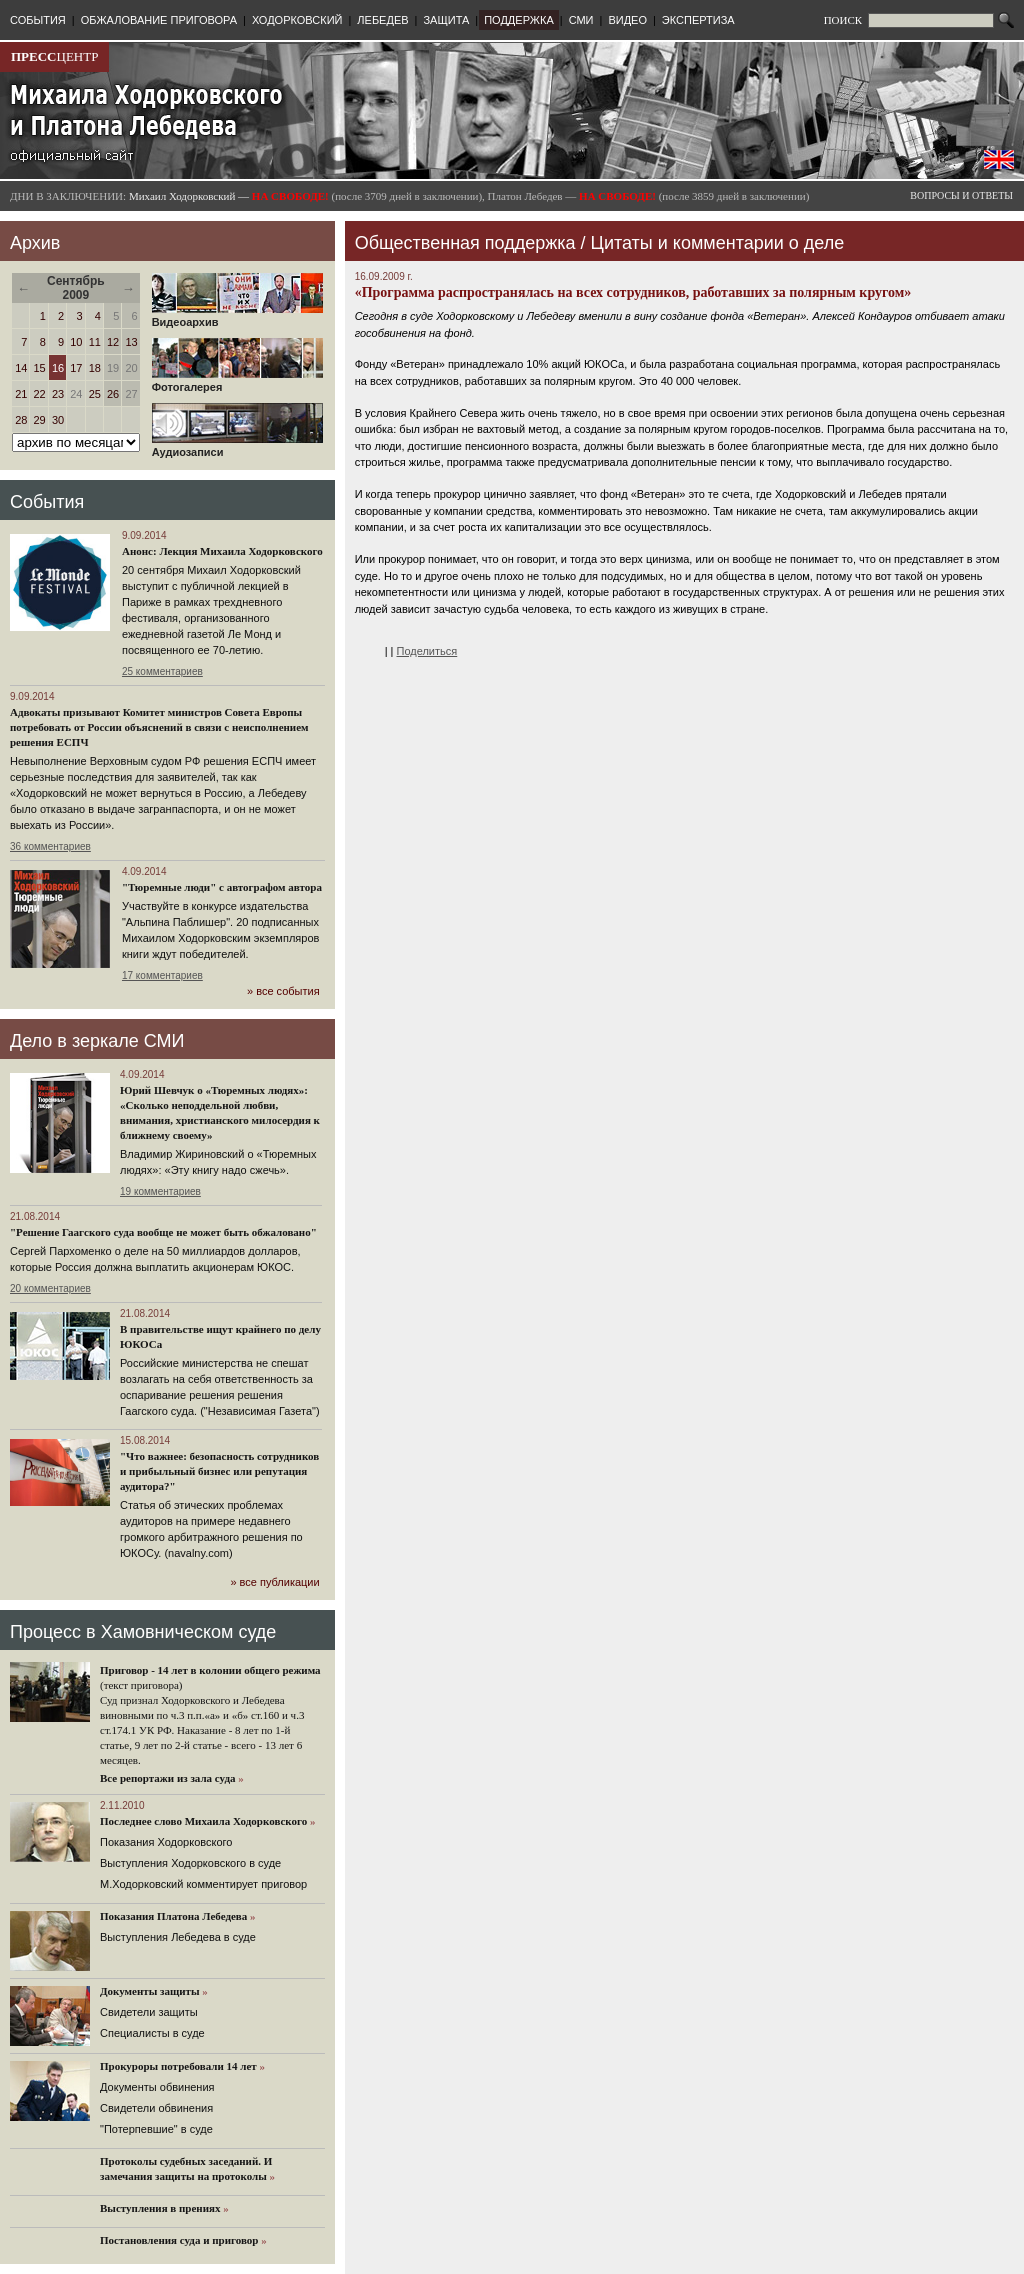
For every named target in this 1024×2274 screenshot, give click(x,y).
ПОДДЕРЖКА (519, 20)
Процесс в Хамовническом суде (143, 1632)
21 (21, 394)
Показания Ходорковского (166, 1842)
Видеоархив (237, 317)
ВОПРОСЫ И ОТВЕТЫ (961, 195)
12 (113, 342)
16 (58, 368)
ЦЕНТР (54, 56)
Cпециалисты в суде (152, 2033)
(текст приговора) (141, 1685)
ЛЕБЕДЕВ (382, 20)
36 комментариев (50, 846)
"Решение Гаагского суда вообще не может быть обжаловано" (163, 1232)
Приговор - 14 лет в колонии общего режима (210, 1670)
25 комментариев (162, 671)
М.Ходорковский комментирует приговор (203, 1884)
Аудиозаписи (237, 447)
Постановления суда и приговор (179, 2240)
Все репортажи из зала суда (167, 1778)
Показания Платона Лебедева (173, 1916)
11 (95, 342)
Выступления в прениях (160, 2208)
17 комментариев (162, 975)
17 (76, 368)
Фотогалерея (237, 382)
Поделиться (427, 651)
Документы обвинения (157, 2087)
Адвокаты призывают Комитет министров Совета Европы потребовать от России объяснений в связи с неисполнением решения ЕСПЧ (159, 727)
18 (95, 368)
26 (113, 394)
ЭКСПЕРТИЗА (698, 20)
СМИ (581, 20)
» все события (283, 991)
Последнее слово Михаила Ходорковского (203, 1821)
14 (21, 368)
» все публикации (274, 1582)
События (47, 502)
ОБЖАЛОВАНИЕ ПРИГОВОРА (159, 20)
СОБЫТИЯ (38, 20)
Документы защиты (150, 1991)
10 (76, 342)
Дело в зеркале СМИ (97, 1041)
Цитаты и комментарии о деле (718, 243)
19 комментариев (160, 1191)
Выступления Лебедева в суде (178, 1937)
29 (40, 420)
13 (131, 342)
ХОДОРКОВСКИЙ (297, 20)
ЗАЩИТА (446, 20)
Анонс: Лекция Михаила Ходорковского (222, 551)
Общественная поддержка (465, 243)
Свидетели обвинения (156, 2108)
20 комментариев (50, 1288)
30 (58, 420)
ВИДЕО (627, 20)
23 (58, 394)
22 (40, 394)
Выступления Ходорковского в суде (190, 1863)
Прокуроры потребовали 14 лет (178, 2066)
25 (95, 394)
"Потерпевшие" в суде (156, 2129)
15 (40, 368)
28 (21, 420)
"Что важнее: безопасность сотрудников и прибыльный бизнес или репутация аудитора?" (219, 1471)
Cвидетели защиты (149, 2012)
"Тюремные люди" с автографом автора (222, 887)
